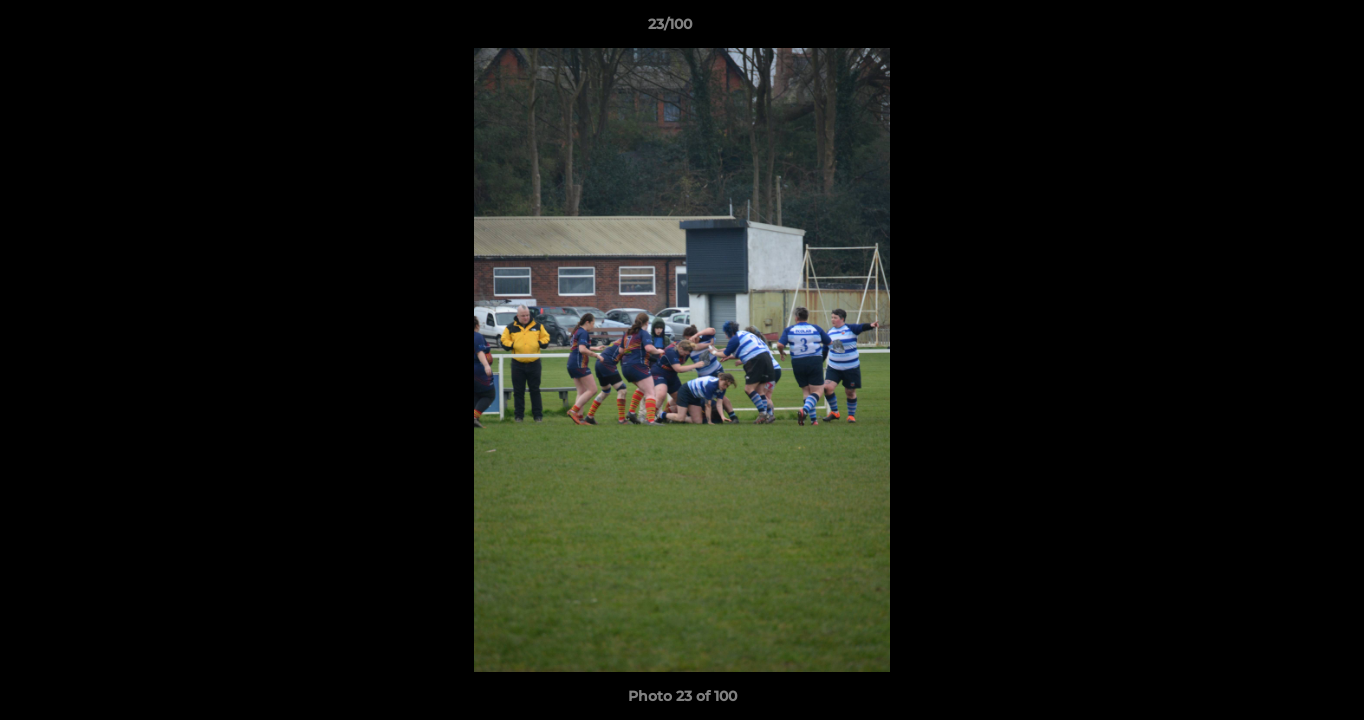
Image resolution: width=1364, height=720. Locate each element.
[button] (1280, 29)
